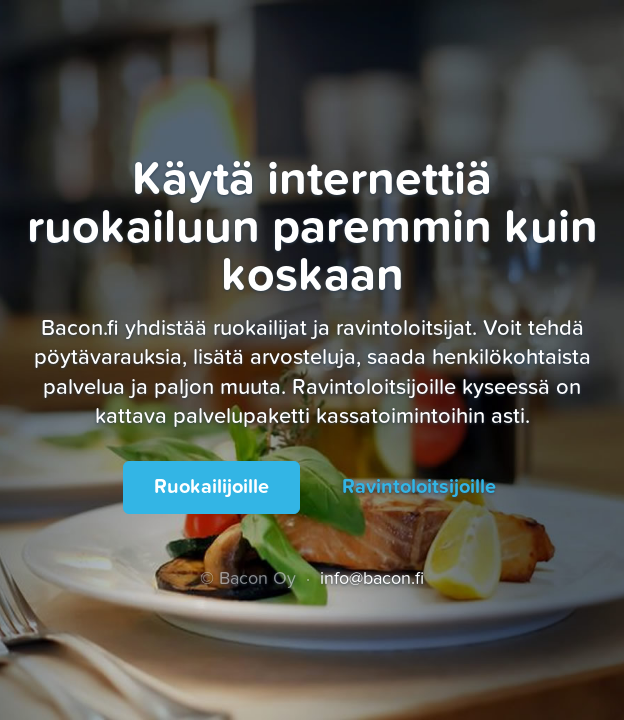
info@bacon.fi (372, 578)
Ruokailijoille (211, 487)
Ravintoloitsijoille (419, 487)
